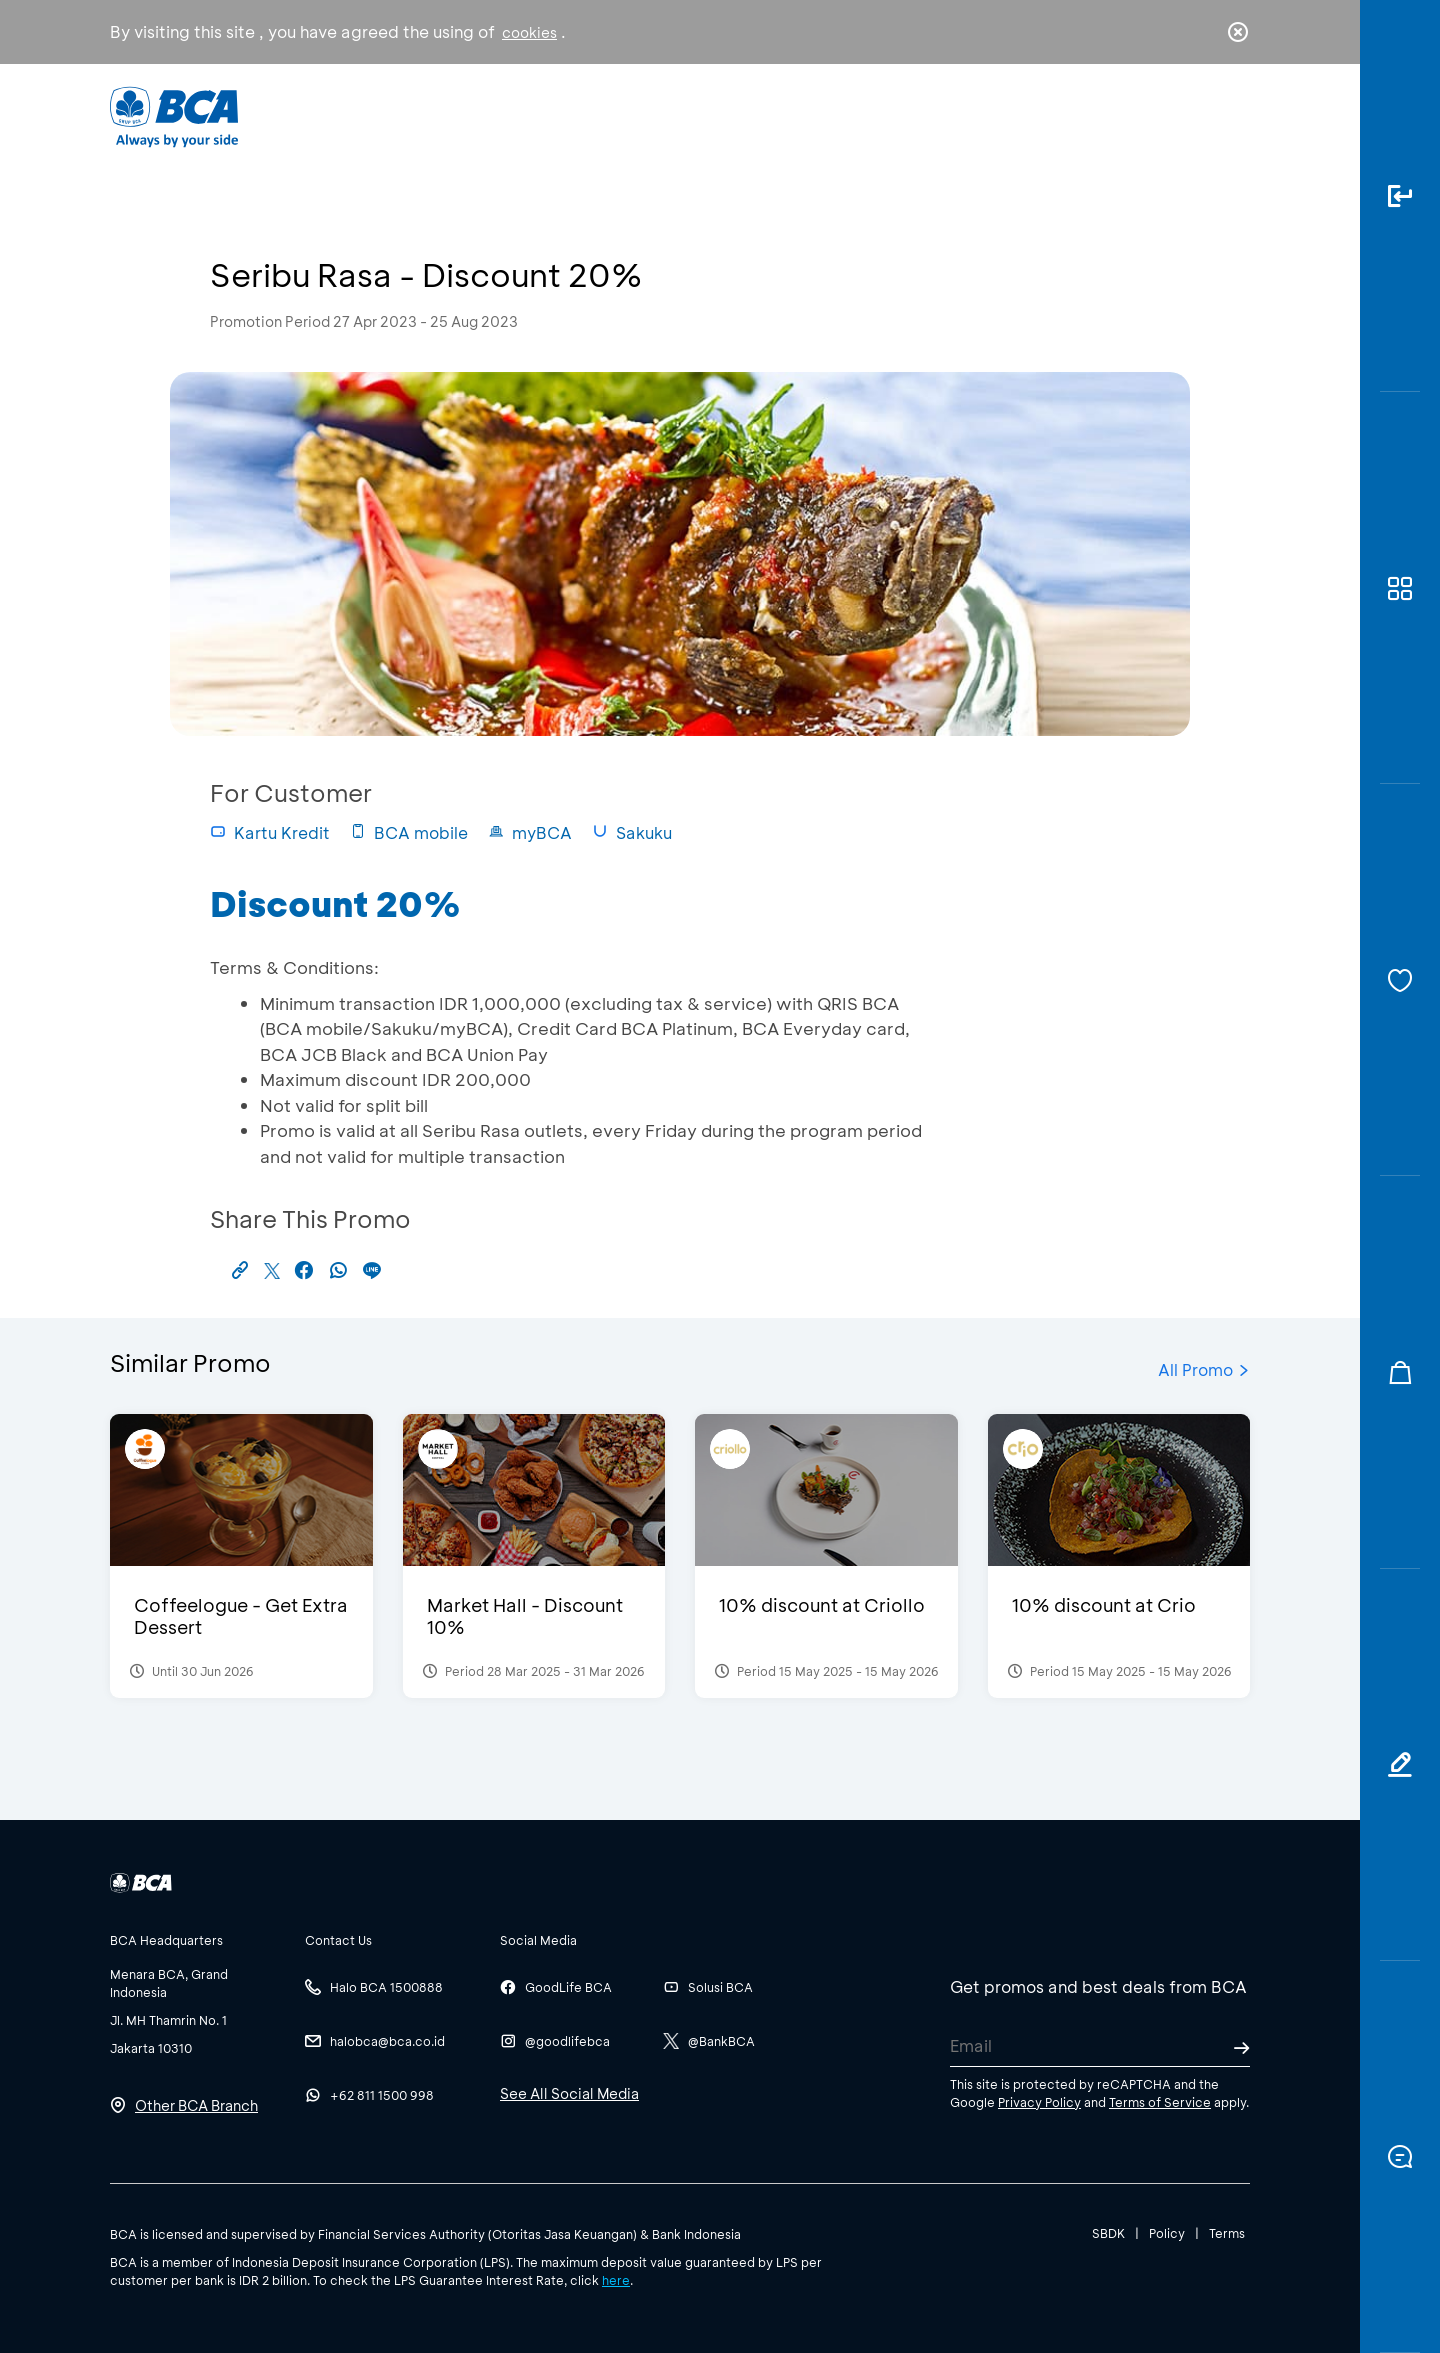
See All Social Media (569, 2093)
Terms (1227, 2233)
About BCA (794, 115)
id (1197, 117)
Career (929, 115)
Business (653, 115)
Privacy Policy (1039, 2102)
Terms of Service (1160, 2102)
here (616, 2280)
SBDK (1108, 2233)
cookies (529, 32)
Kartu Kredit (270, 832)
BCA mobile (409, 832)
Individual (519, 115)
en (1232, 117)
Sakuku (632, 832)
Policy (1167, 2233)
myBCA (530, 832)
